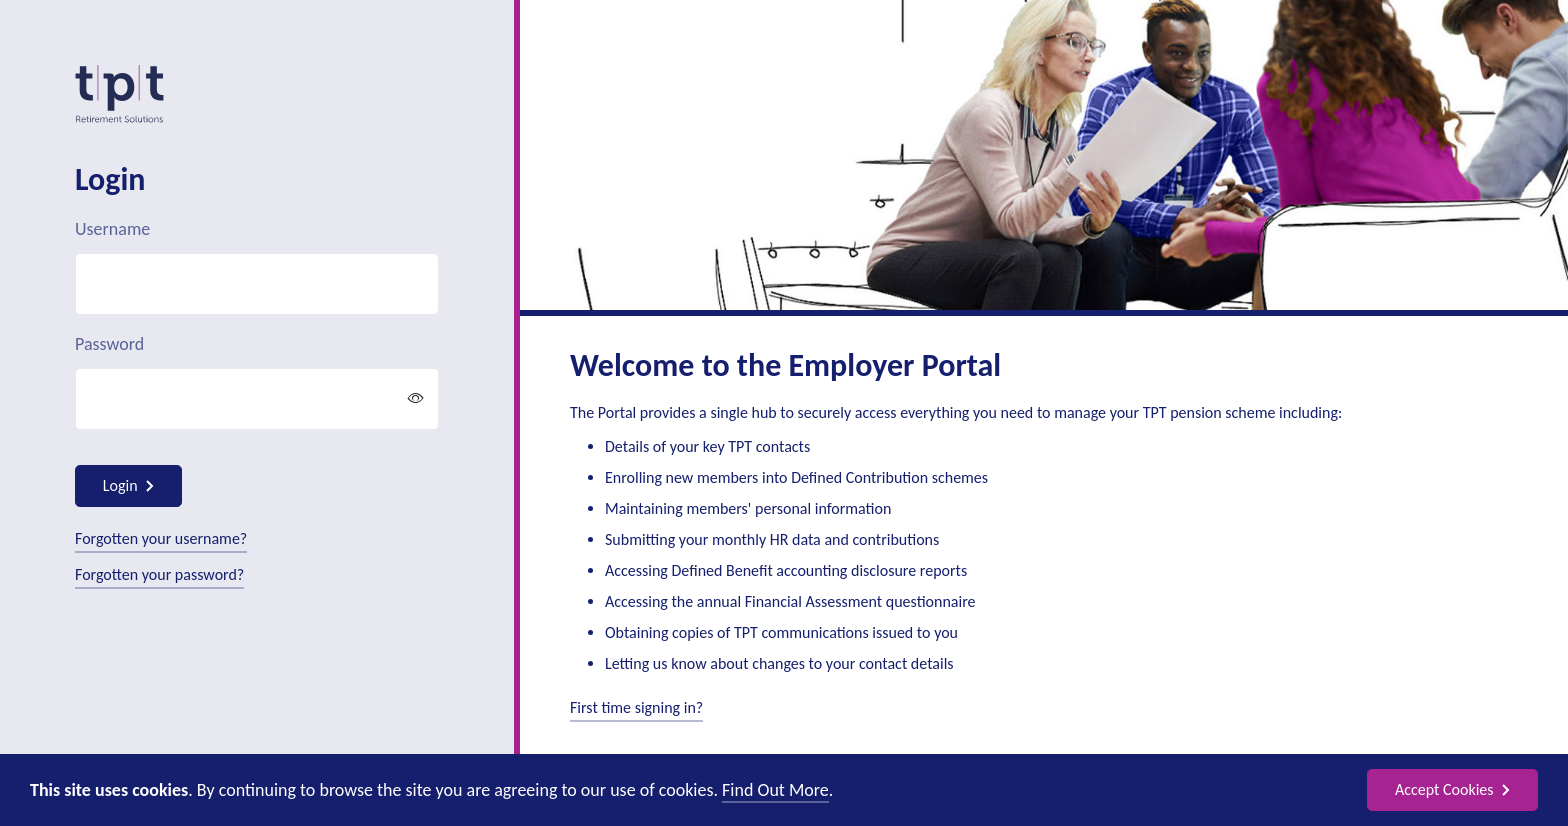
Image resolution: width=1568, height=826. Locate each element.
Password (109, 344)
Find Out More (775, 790)
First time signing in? (636, 707)
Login (128, 485)
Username (112, 229)
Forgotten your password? (159, 574)
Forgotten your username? (161, 538)
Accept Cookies (1452, 789)
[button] (416, 399)
